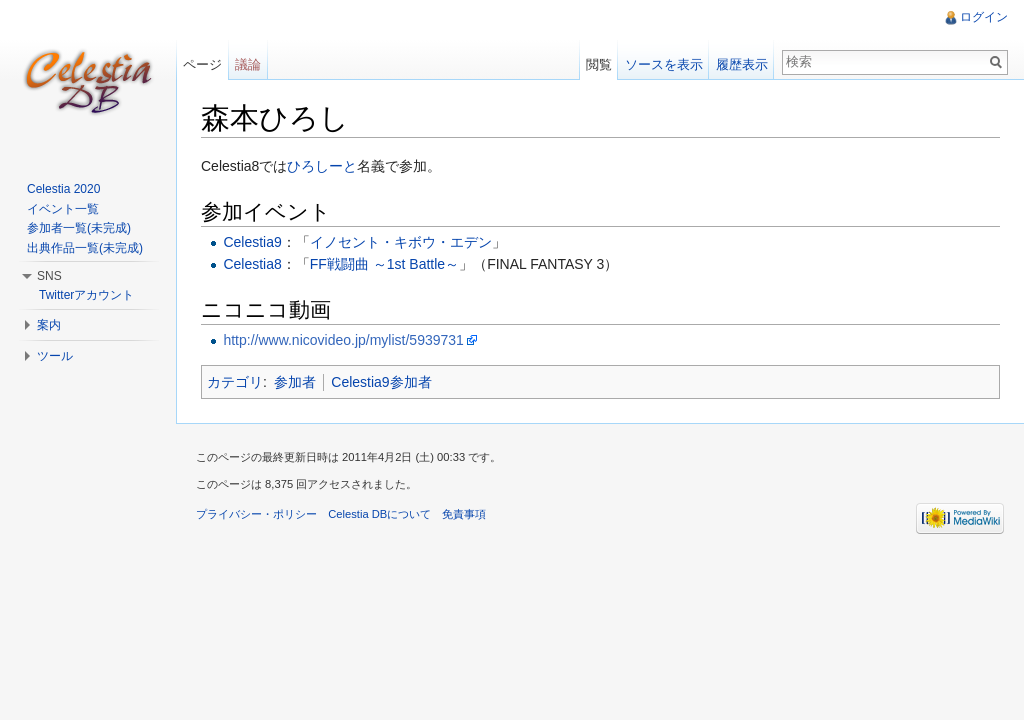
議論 (248, 64)
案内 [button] (49, 325)
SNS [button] (49, 276)
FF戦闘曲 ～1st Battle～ (384, 264)
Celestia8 (252, 264)
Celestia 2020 (63, 189)
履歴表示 (742, 64)
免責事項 (464, 514)
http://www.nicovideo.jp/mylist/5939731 (343, 340)
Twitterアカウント (86, 295)
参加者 (295, 382)
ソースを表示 (664, 64)
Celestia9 (252, 242)
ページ (202, 64)
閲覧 (599, 64)
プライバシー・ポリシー (256, 514)
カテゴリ (235, 382)
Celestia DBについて (379, 514)
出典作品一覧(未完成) (85, 248)
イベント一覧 (63, 209)
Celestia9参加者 (381, 382)
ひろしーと (322, 166)
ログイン (984, 17)
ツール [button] (55, 356)
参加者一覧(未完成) (79, 228)
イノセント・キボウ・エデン (401, 242)
